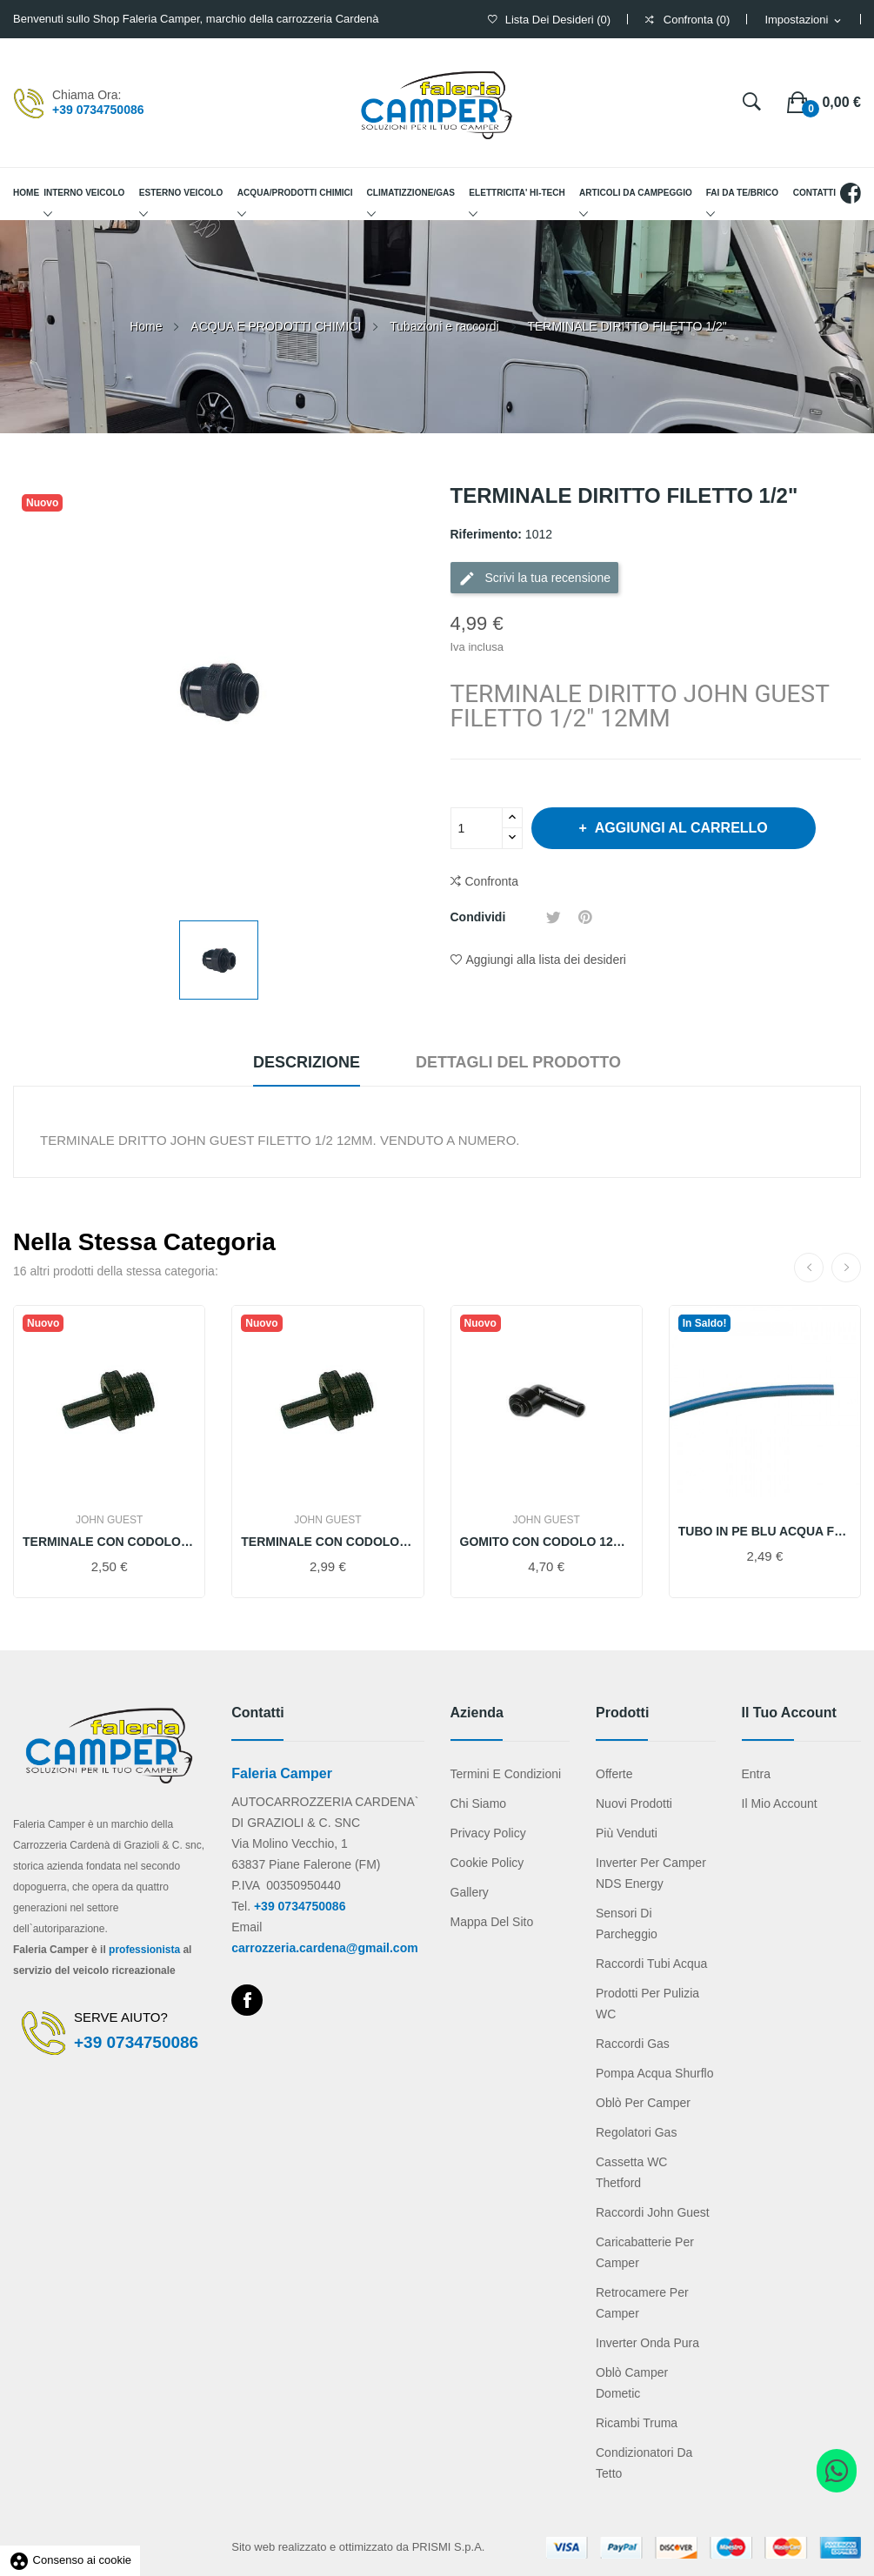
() (549, 19)
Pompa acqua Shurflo (654, 2073)
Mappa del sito (492, 1922)
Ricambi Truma (636, 2423)
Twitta (553, 917)
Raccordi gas (633, 2044)
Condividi (525, 917)
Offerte (614, 1774)
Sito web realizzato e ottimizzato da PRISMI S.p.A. (357, 2546)
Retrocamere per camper (642, 2302)
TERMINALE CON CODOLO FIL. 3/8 (109, 1542)
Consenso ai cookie (70, 2559)
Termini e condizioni (506, 1774)
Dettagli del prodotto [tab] (518, 1062)
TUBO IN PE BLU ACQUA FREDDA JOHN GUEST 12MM (764, 1531)
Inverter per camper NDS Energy (651, 1873)
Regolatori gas (636, 2132)
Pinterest (585, 917)
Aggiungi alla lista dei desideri (538, 960)
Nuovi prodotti (634, 1803)
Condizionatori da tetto (644, 2463)
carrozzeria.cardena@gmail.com (324, 1948)
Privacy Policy (488, 1833)
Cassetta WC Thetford (631, 2172)
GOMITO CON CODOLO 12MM (546, 1542)
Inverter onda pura (647, 2343)
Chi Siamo (478, 1803)
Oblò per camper (643, 2103)
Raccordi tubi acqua (651, 1963)
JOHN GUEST (109, 1520)
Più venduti (626, 1833)
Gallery (469, 1892)
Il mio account (779, 1803)
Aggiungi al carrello (679, 827)
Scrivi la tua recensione (534, 578)
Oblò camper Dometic (632, 2382)
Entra (756, 1774)
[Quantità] (476, 828)
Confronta (484, 881)
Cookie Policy (487, 1863)
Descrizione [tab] (306, 1062)
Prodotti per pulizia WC (647, 2003)
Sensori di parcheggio (626, 1923)
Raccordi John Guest (653, 2212)
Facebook (247, 2000)
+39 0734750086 (98, 110)
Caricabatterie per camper (645, 2252)
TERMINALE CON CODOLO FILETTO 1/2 (327, 1542)
